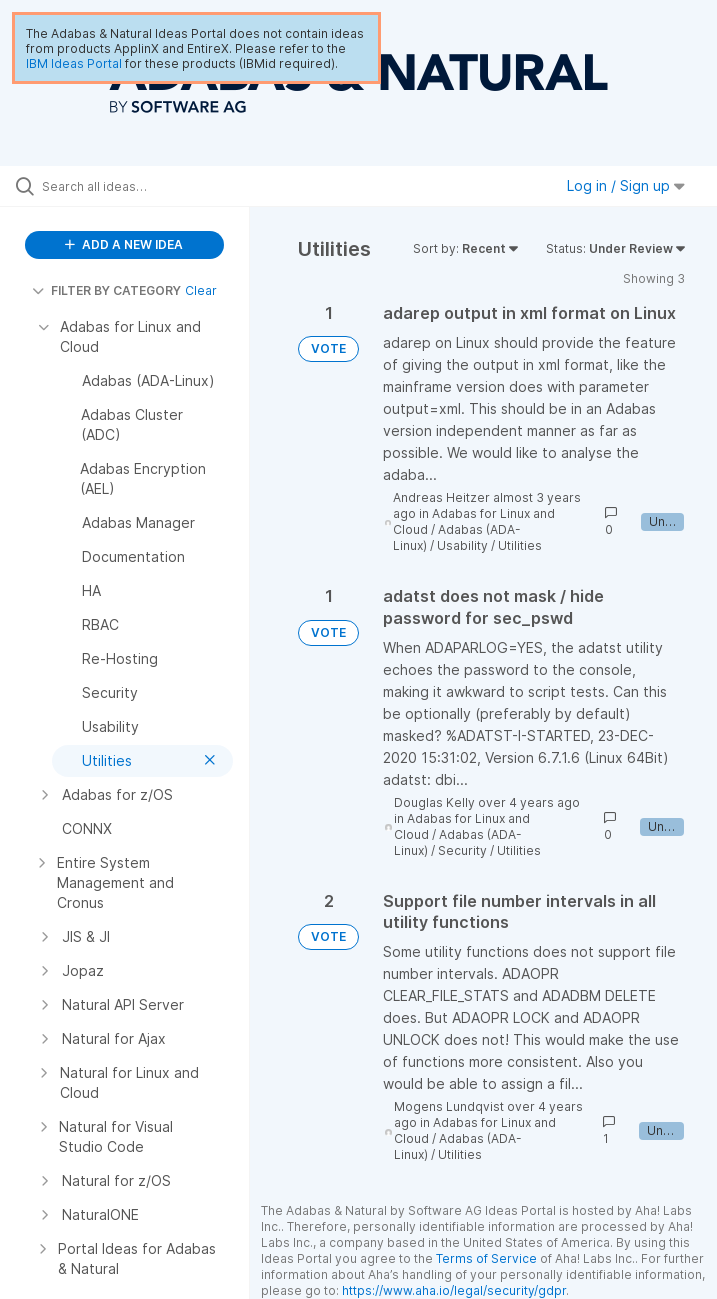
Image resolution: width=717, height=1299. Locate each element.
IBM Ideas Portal (74, 63)
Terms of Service (486, 1258)
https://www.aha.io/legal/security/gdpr (454, 1290)
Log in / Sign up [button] (626, 185)
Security (462, 850)
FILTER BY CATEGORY (106, 290)
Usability (462, 545)
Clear (201, 290)
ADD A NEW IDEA (124, 244)
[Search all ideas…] (135, 186)
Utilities (520, 545)
